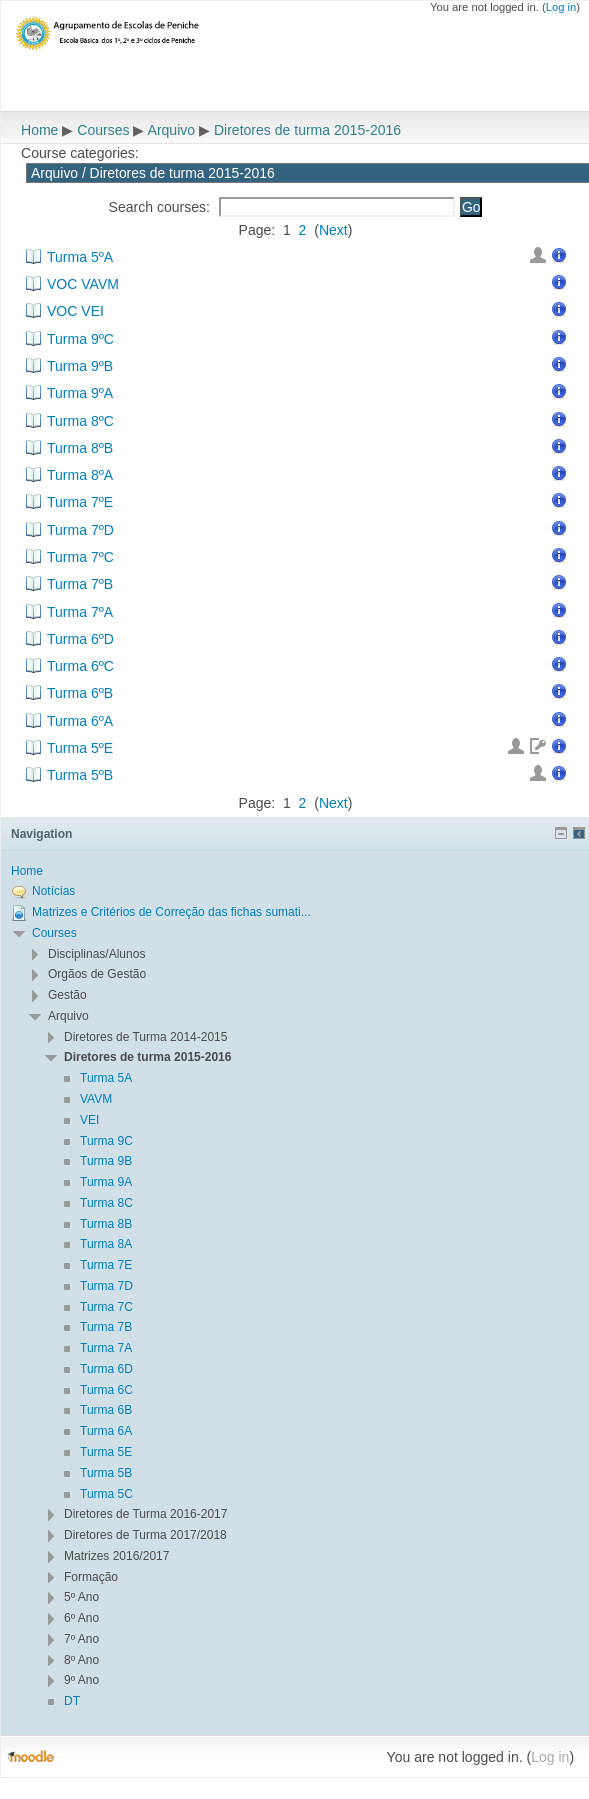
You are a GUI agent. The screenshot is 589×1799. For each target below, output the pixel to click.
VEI (89, 1120)
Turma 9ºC (80, 339)
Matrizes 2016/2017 (116, 1556)
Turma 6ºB (80, 693)
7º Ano (81, 1639)
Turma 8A (106, 1244)
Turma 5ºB (80, 775)
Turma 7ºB (80, 584)
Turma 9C (106, 1141)
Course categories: (80, 153)
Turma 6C (106, 1390)
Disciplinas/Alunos (96, 954)
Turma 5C (106, 1494)
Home (39, 130)
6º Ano (81, 1618)
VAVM (96, 1099)
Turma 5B (106, 1473)
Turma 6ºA (80, 721)
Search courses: (161, 207)
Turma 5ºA (80, 257)
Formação (91, 1577)
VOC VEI (75, 311)
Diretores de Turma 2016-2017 (145, 1514)
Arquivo (172, 130)
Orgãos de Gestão (97, 974)
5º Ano (81, 1597)
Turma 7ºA (80, 612)
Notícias (53, 891)
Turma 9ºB (80, 366)
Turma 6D (106, 1369)
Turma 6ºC (80, 666)
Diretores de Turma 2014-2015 (145, 1037)
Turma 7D (106, 1286)
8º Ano (81, 1660)
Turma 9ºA (80, 393)
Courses (103, 130)
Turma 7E (106, 1265)
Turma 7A (106, 1348)
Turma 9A (106, 1182)
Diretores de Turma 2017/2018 (145, 1535)
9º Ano (81, 1680)
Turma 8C (106, 1203)
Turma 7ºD (80, 530)
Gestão (67, 995)
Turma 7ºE (80, 502)
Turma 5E (106, 1452)
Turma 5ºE (80, 748)
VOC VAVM (83, 284)
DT (72, 1701)
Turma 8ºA (80, 475)
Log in (561, 7)
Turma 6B (106, 1410)
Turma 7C (106, 1307)
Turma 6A (106, 1431)
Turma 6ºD (80, 639)
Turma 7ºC (80, 557)
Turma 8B (106, 1224)
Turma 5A (106, 1078)
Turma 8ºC (80, 421)
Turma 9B (106, 1161)
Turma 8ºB (80, 448)
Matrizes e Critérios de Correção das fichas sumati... (171, 912)
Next (333, 230)
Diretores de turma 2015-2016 (307, 130)
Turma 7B (106, 1327)
